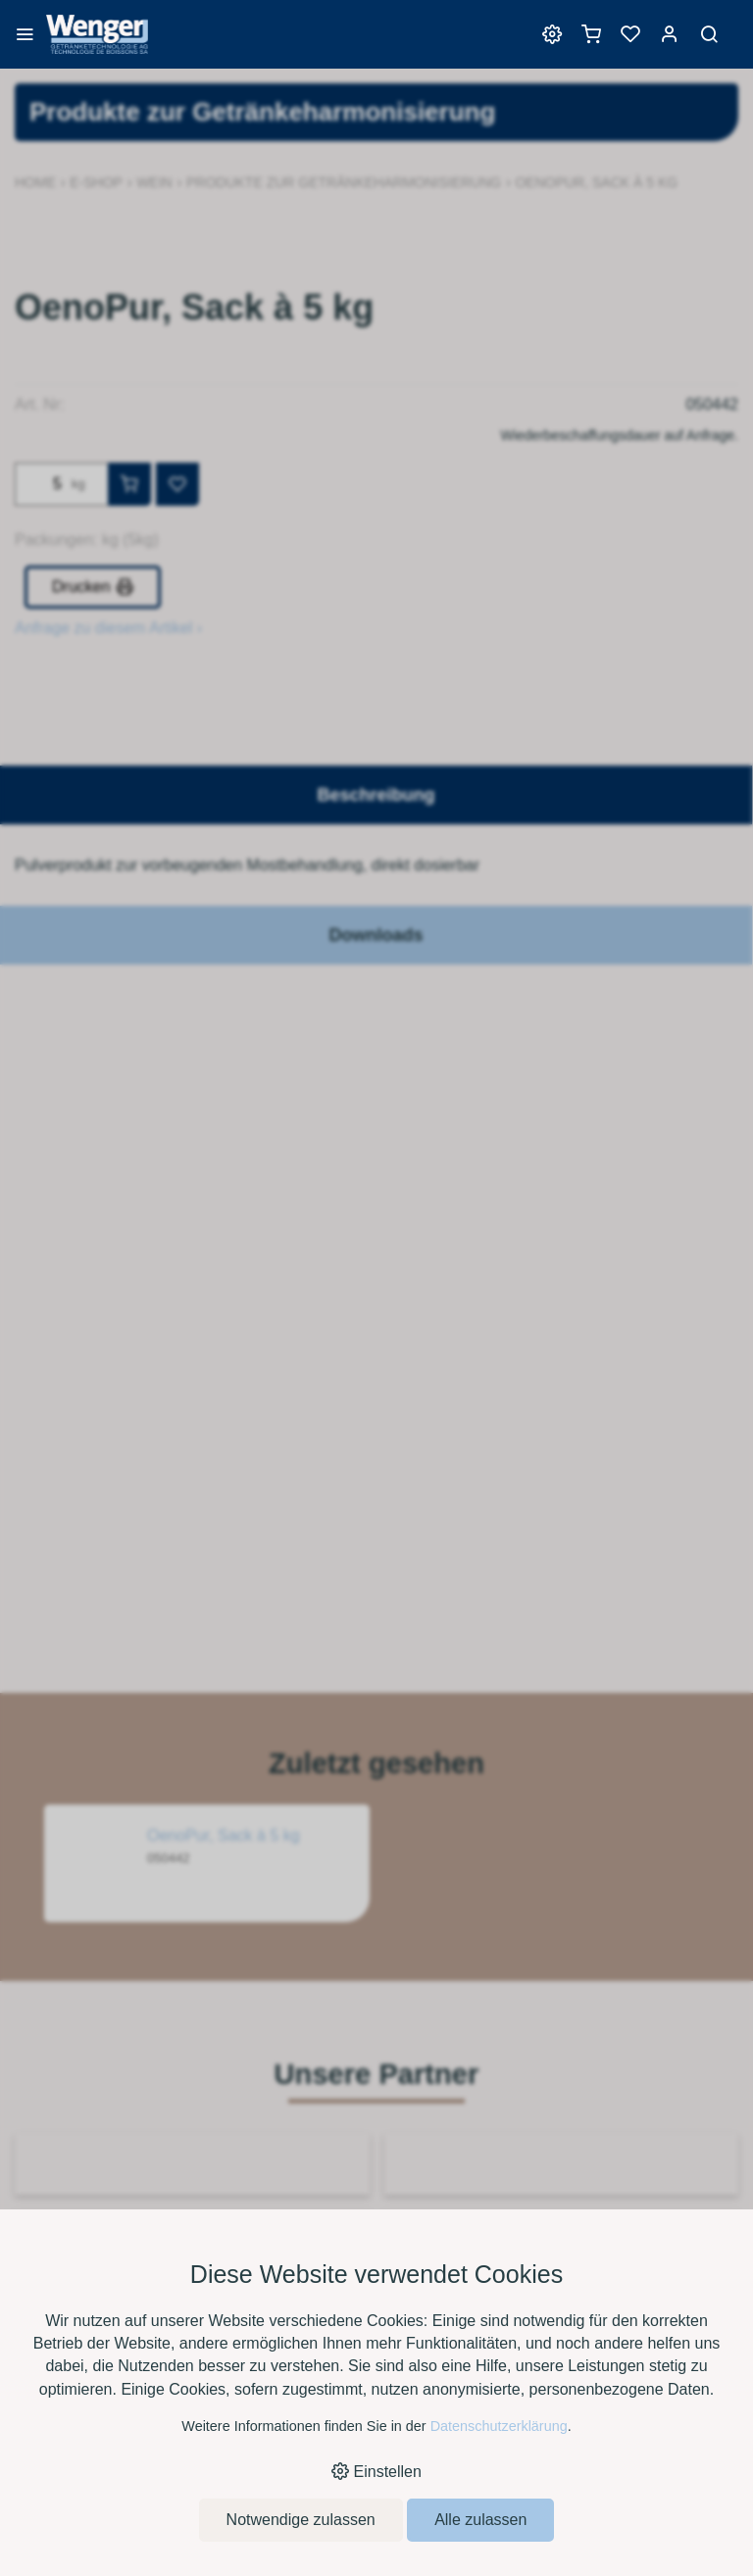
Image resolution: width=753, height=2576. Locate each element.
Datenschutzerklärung (499, 2426)
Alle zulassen (480, 2519)
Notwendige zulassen (301, 2519)
